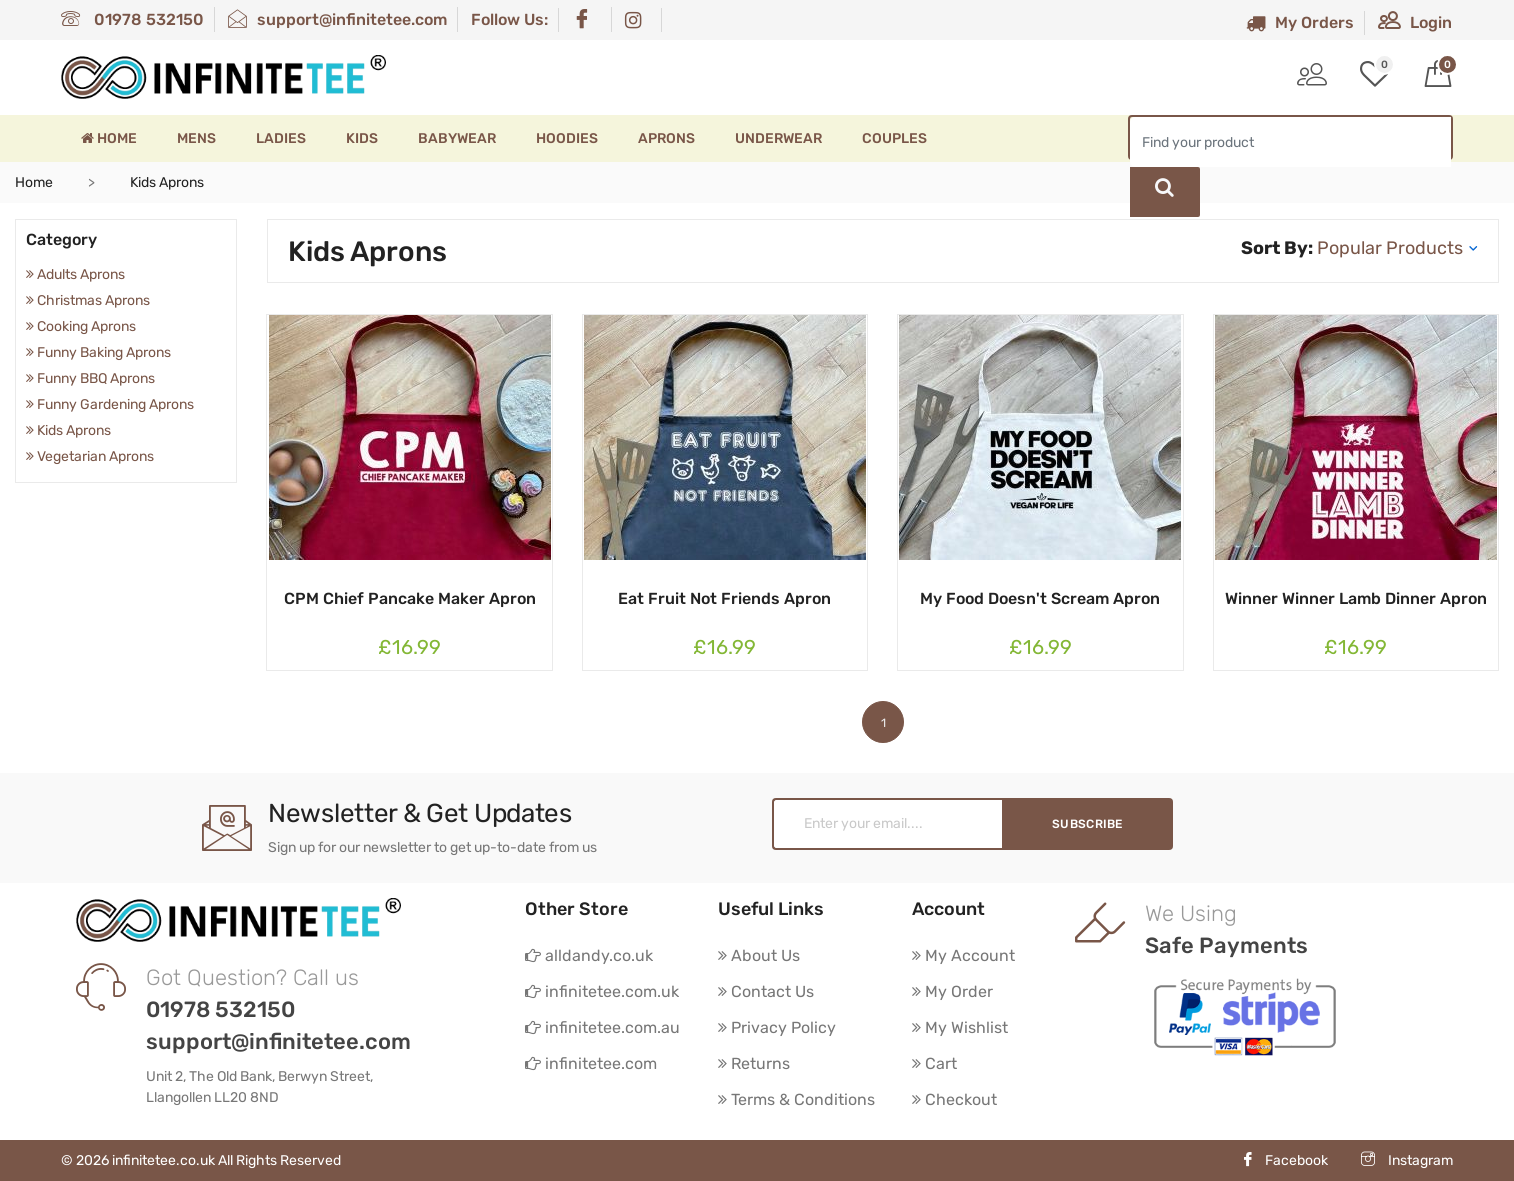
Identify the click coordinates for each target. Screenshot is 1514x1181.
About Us (759, 955)
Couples (894, 138)
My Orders (1300, 22)
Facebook (1284, 1160)
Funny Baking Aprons (98, 352)
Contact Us (766, 991)
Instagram (1407, 1160)
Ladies (281, 138)
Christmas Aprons (88, 300)
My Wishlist (960, 1027)
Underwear (778, 138)
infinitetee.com (591, 1063)
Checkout (954, 1099)
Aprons (666, 138)
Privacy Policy (777, 1027)
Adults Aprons (75, 274)
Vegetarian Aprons (90, 456)
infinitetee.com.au (602, 1027)
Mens (196, 138)
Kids (362, 138)
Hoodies (567, 138)
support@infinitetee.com (337, 19)
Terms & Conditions (796, 1099)
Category (61, 239)
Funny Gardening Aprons (110, 404)
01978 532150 (132, 19)
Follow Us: (509, 19)
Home (109, 138)
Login (1415, 22)
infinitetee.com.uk (602, 991)
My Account (963, 955)
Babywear (457, 138)
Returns (754, 1063)
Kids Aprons (68, 430)
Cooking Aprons (81, 326)
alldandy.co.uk (589, 955)
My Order (952, 991)
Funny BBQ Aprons (90, 378)
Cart (934, 1063)
